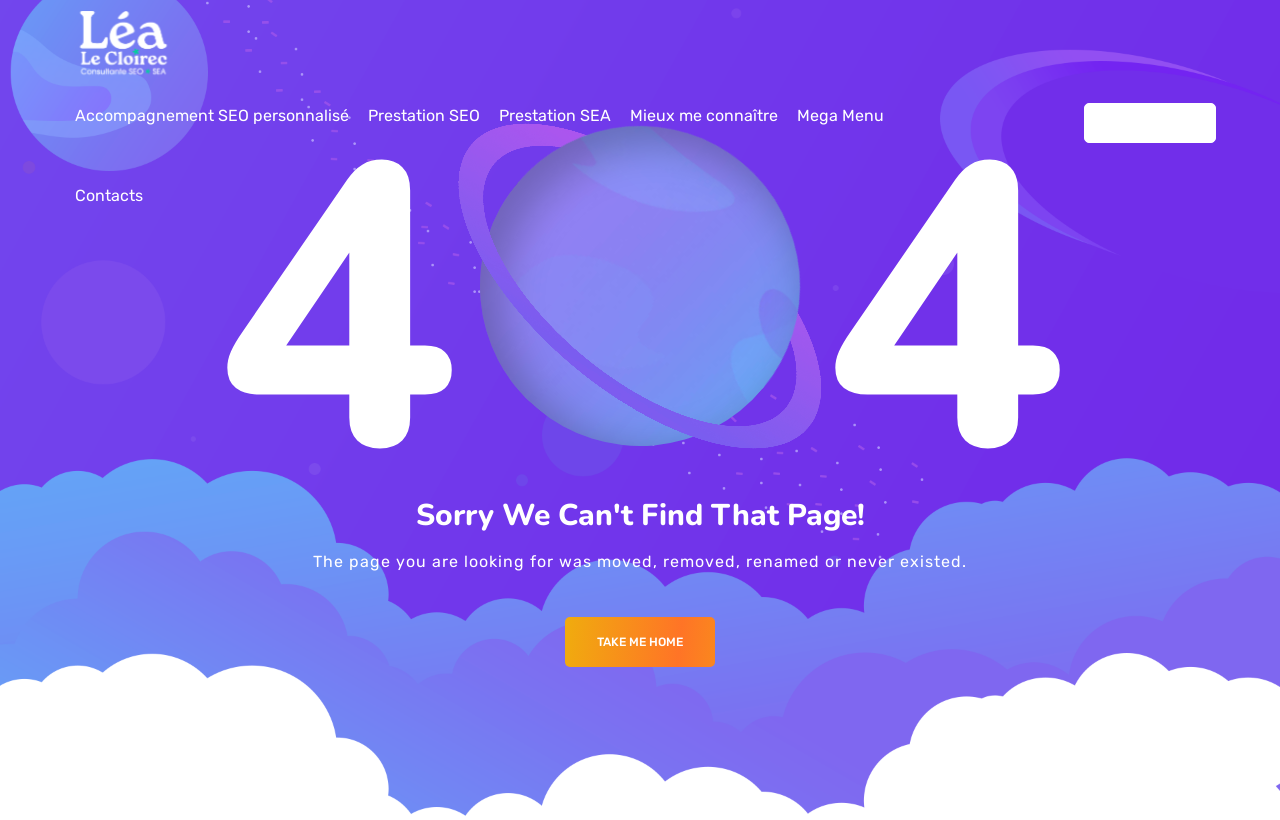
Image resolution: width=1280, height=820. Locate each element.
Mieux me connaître (704, 115)
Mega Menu (840, 115)
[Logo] (123, 43)
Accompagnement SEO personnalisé (212, 115)
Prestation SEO (424, 115)
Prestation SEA (555, 115)
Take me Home (640, 642)
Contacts (109, 195)
